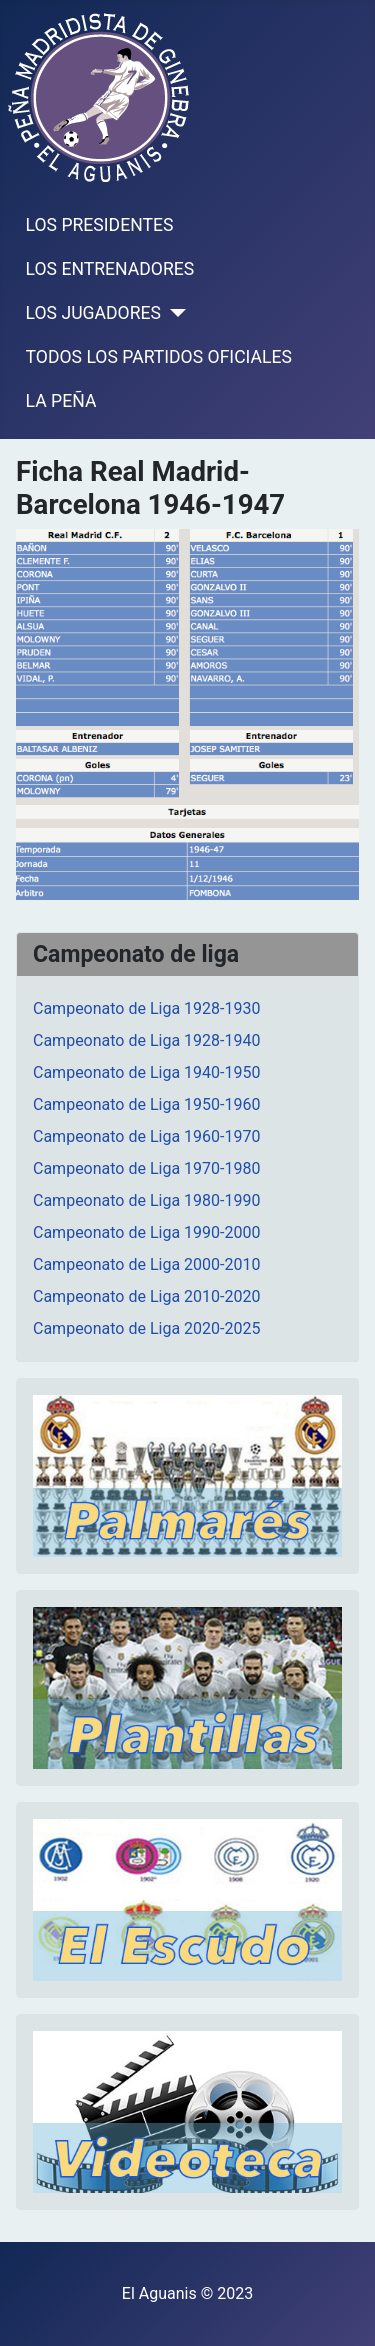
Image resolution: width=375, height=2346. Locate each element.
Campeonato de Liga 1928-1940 (146, 1040)
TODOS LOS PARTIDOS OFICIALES (159, 357)
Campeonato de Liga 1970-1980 (146, 1168)
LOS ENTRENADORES (110, 269)
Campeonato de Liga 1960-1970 (146, 1136)
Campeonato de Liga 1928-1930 (146, 1008)
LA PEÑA (61, 401)
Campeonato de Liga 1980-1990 (146, 1200)
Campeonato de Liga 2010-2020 (146, 1296)
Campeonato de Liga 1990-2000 (146, 1232)
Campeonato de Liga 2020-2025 (146, 1328)
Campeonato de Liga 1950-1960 (146, 1104)
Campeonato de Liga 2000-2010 (146, 1264)
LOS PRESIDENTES (100, 225)
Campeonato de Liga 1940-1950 (146, 1072)
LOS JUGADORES (93, 313)
